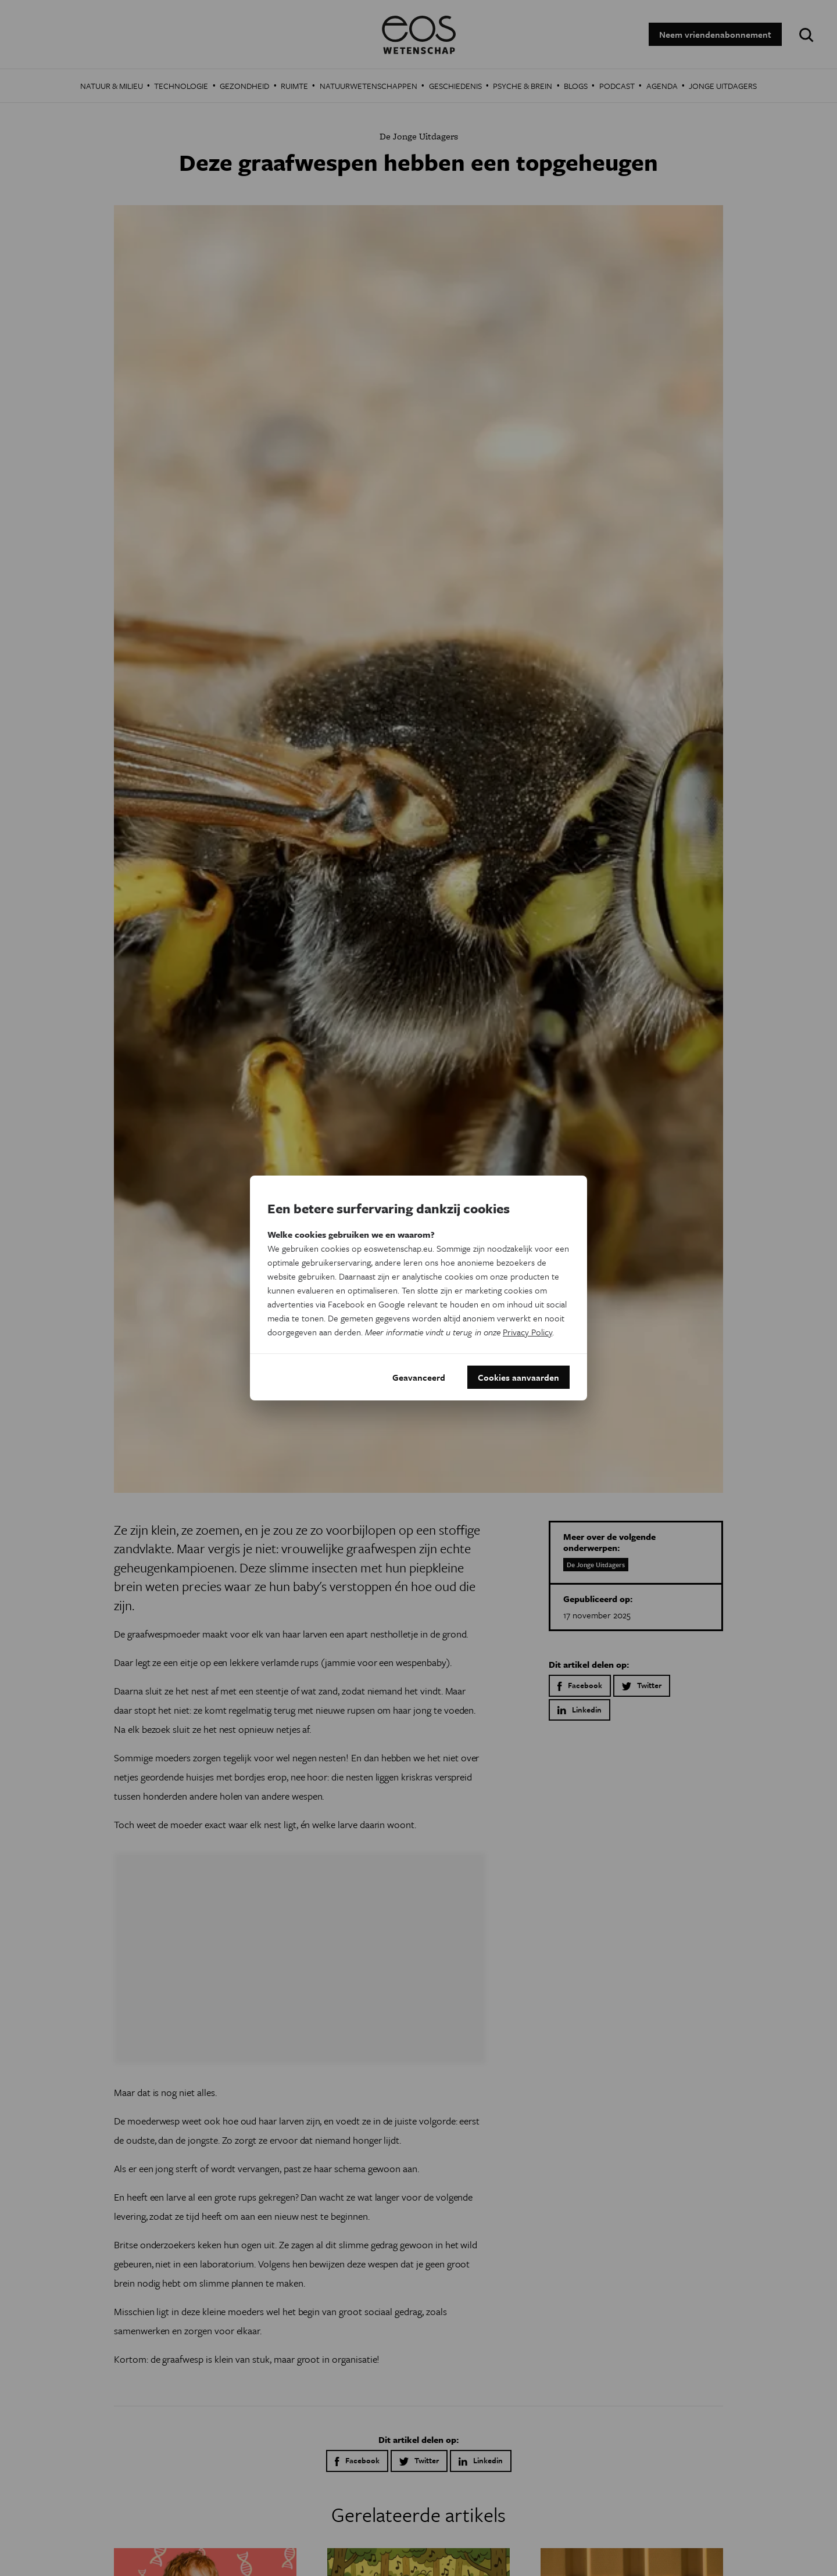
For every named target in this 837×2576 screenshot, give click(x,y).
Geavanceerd (418, 1377)
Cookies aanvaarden (518, 1377)
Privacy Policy (527, 1331)
